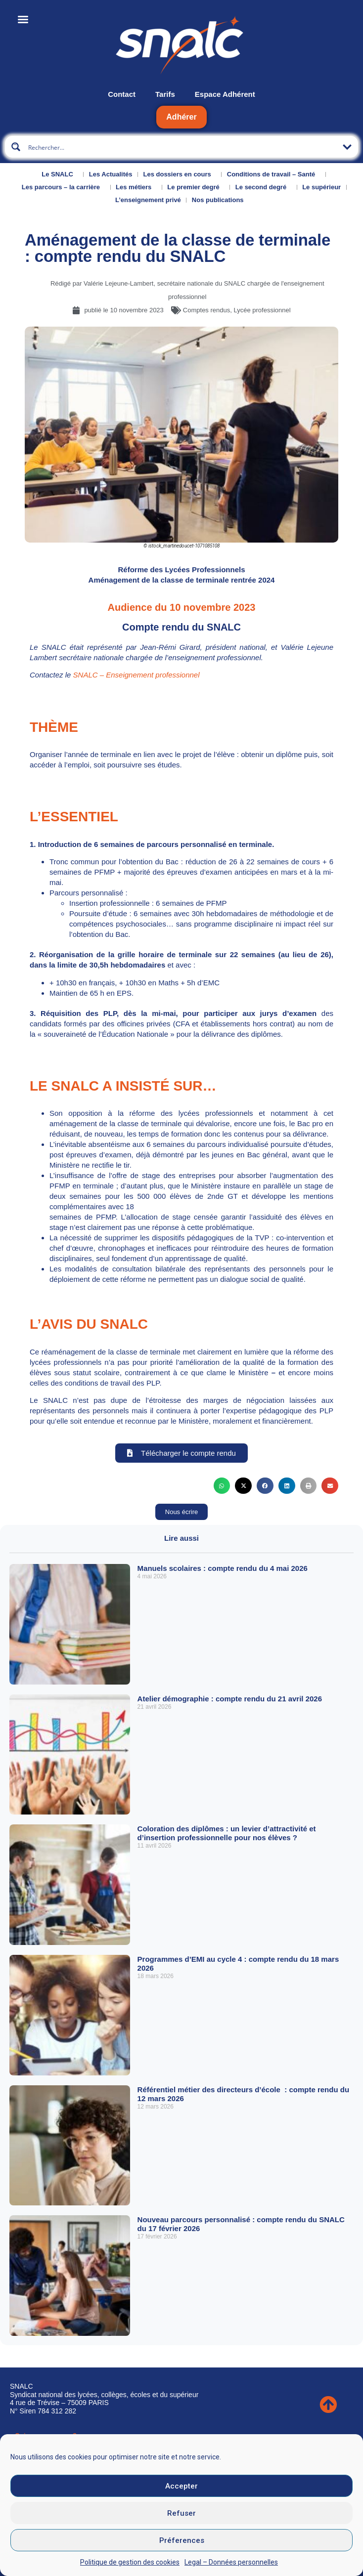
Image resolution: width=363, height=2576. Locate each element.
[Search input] (182, 146)
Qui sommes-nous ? (46, 2435)
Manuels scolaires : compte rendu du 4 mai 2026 (222, 1568)
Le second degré (263, 187)
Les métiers (136, 187)
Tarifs (165, 94)
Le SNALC (60, 174)
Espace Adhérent (225, 94)
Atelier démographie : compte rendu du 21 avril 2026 (229, 1698)
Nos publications (220, 200)
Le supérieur (321, 187)
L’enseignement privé (148, 200)
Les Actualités (111, 174)
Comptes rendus (206, 310)
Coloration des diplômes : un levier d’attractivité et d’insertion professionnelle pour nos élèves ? (226, 1833)
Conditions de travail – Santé (273, 174)
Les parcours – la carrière (63, 187)
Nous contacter (38, 2451)
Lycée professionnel (261, 310)
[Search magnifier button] (16, 147)
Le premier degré (196, 187)
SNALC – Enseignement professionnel (136, 675)
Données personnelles (54, 2548)
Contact (122, 94)
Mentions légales (46, 2515)
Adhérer (181, 117)
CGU (27, 2531)
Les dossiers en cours (179, 174)
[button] (222, 1486)
